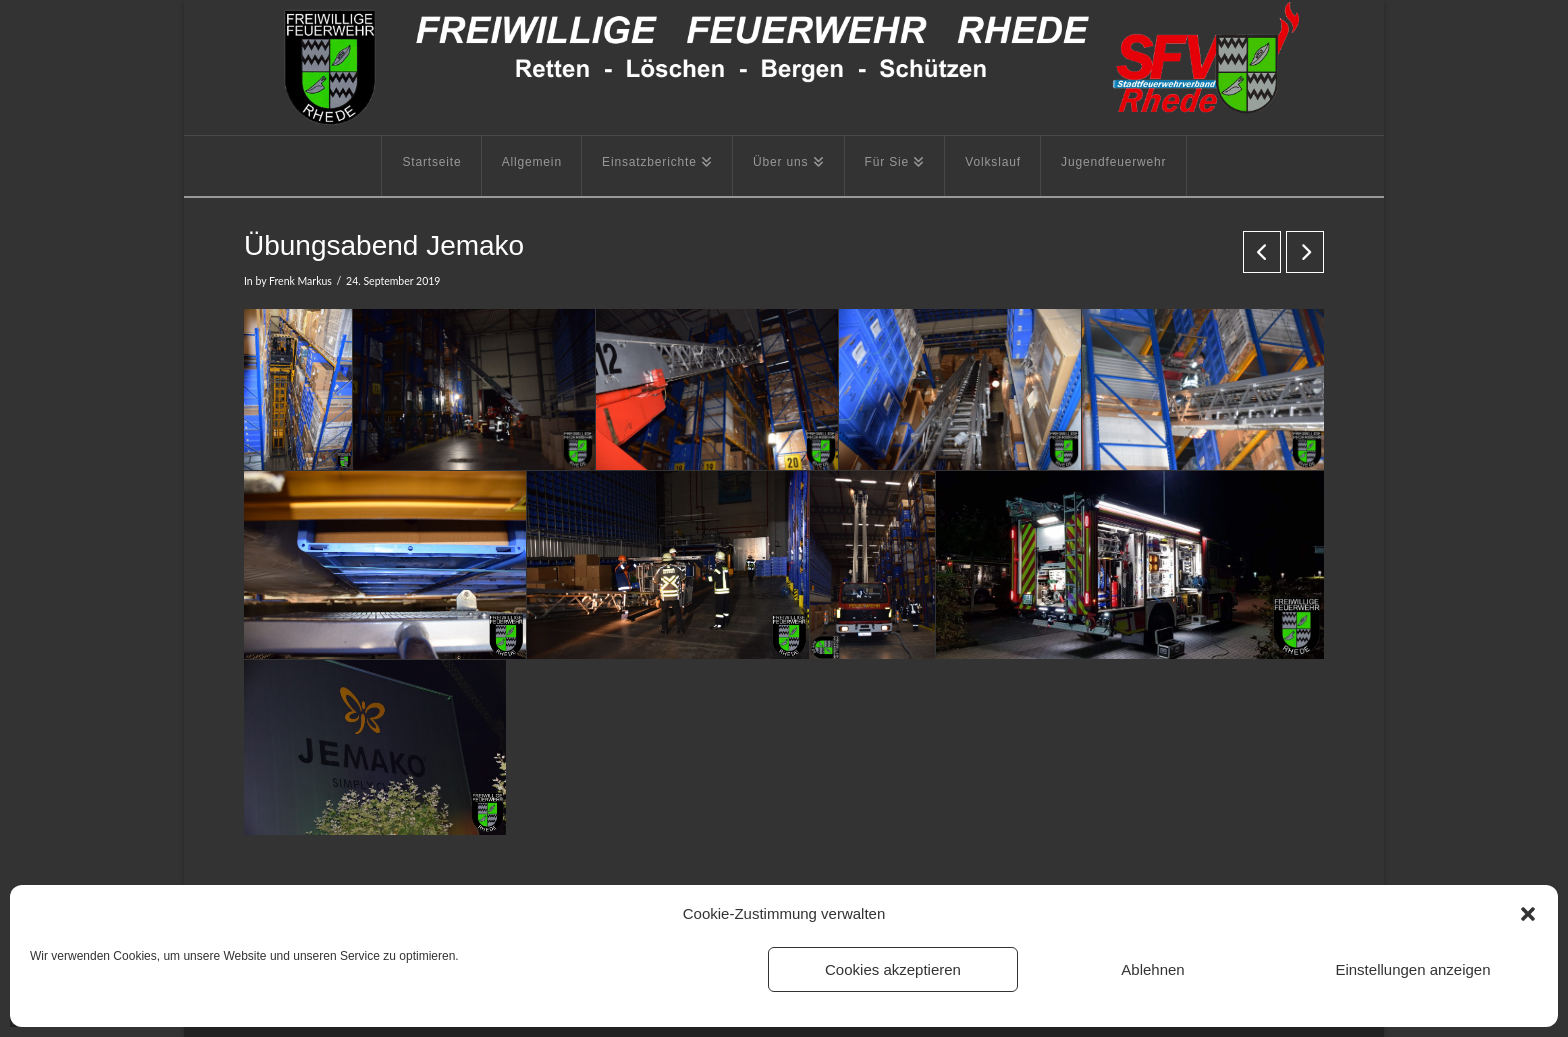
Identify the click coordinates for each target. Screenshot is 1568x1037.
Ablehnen (1152, 969)
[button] (1528, 914)
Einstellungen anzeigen (1412, 969)
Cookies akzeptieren (893, 969)
